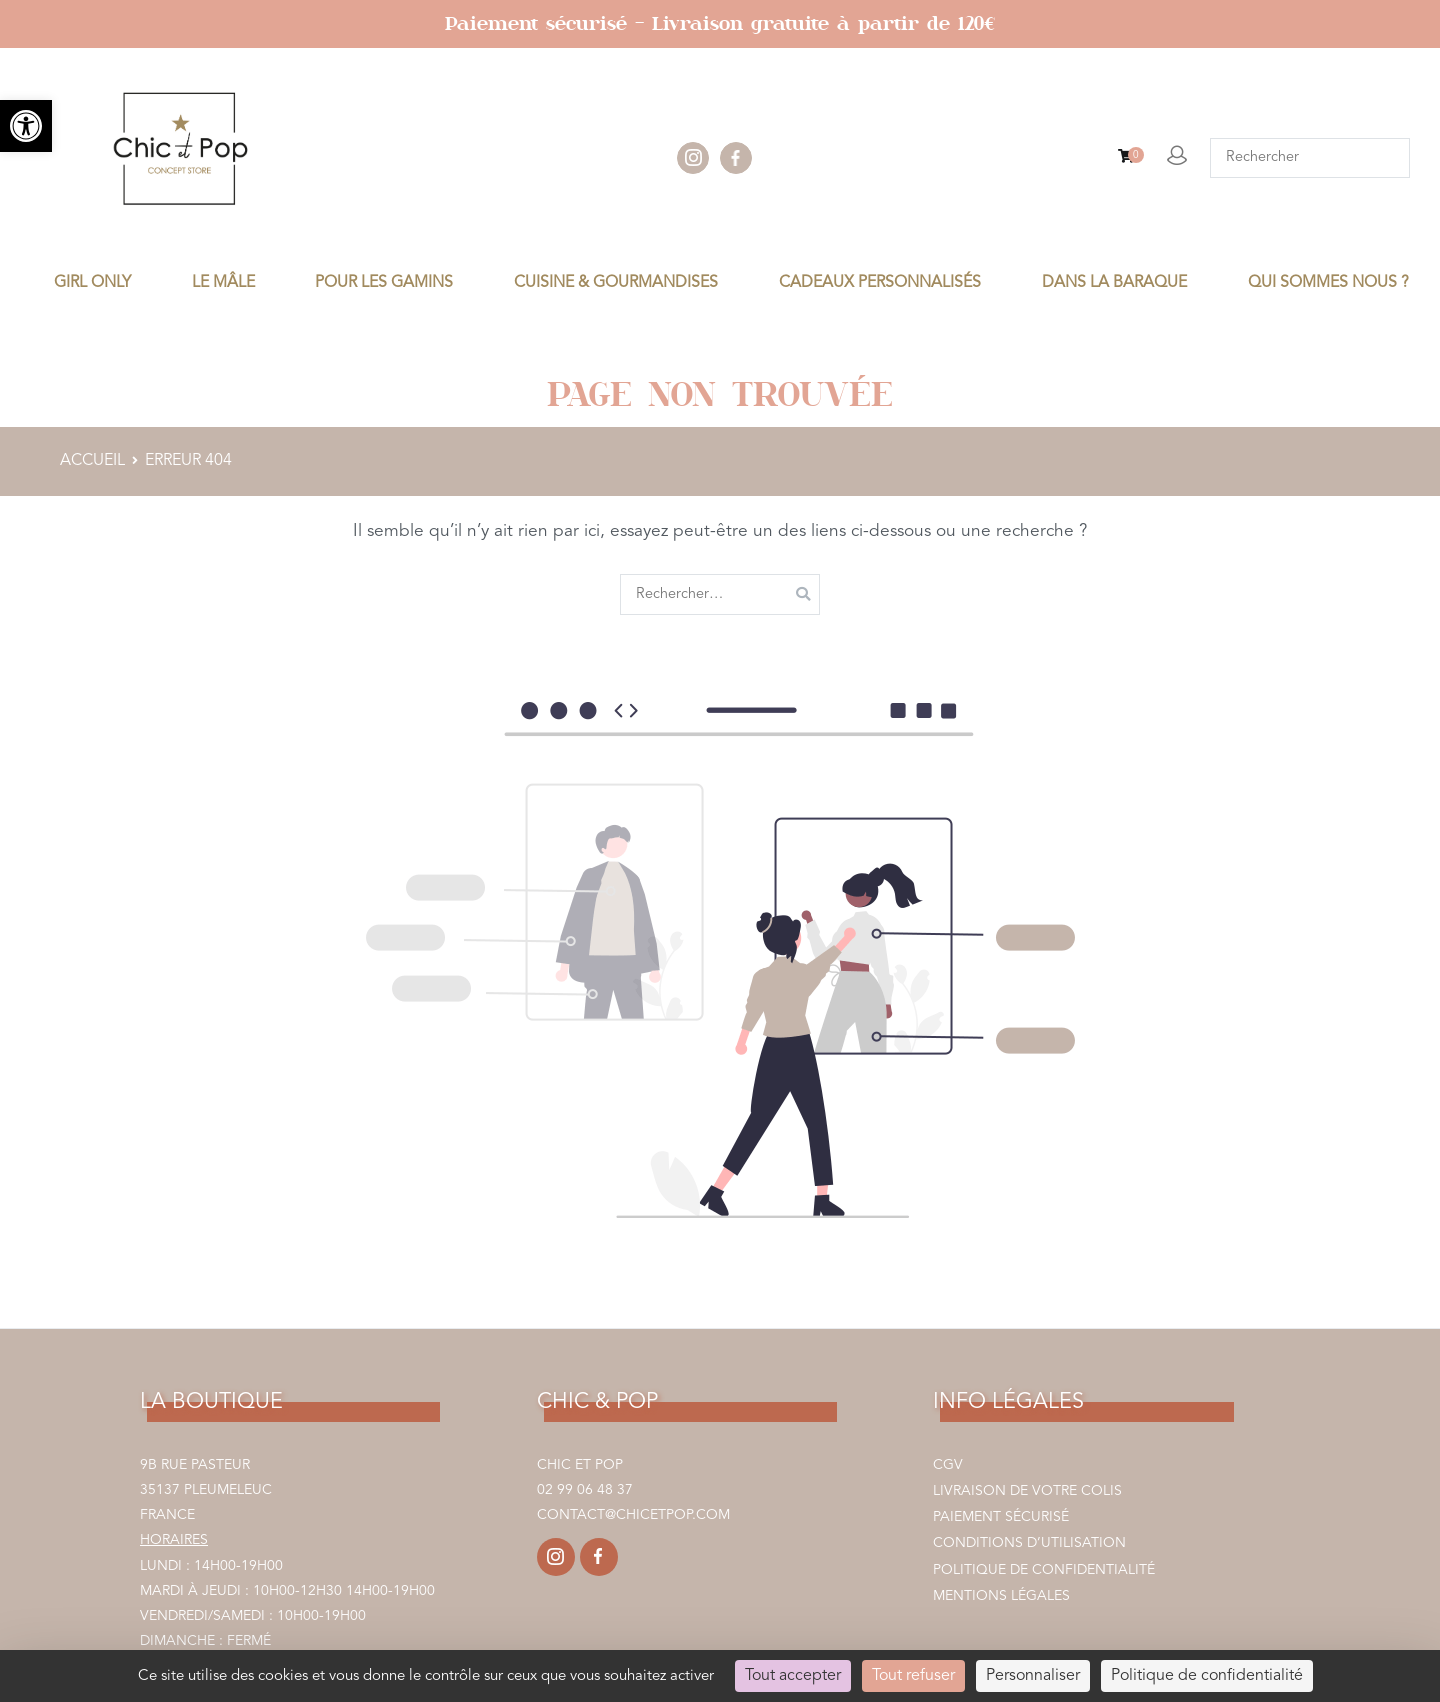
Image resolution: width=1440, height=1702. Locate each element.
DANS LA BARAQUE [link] (1114, 283)
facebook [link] (736, 158)
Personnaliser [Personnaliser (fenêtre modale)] (1033, 1676)
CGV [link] (948, 1465)
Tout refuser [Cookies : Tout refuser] (913, 1676)
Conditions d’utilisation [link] (1029, 1543)
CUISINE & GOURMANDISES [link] (616, 283)
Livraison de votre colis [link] (1027, 1491)
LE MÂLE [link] (223, 283)
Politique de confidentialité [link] (1044, 1570)
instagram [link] (693, 158)
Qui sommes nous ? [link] (1328, 283)
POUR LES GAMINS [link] (384, 283)
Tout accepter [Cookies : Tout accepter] (793, 1676)
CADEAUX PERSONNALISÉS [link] (880, 283)
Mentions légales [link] (1001, 1596)
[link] (26, 126)
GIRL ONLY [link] (92, 283)
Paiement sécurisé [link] (1001, 1517)
